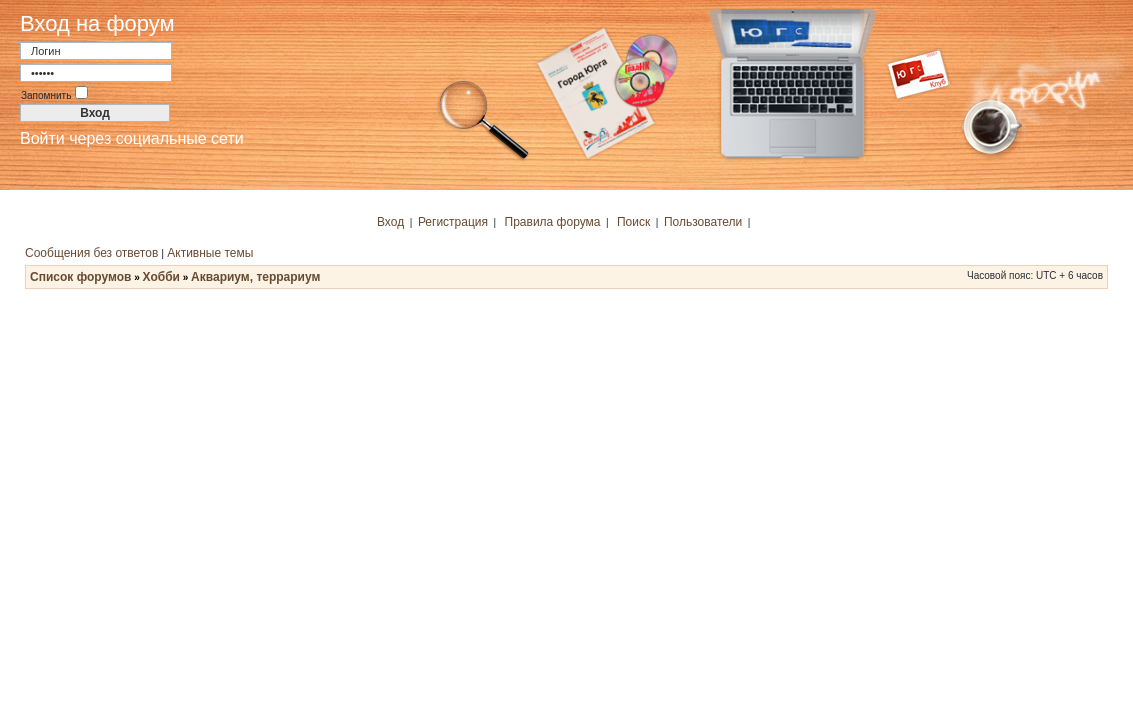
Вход (390, 222)
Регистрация (453, 222)
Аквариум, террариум (255, 277)
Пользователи (703, 222)
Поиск (633, 222)
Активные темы (210, 253)
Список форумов (80, 277)
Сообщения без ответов (91, 253)
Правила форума (553, 222)
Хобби (161, 277)
